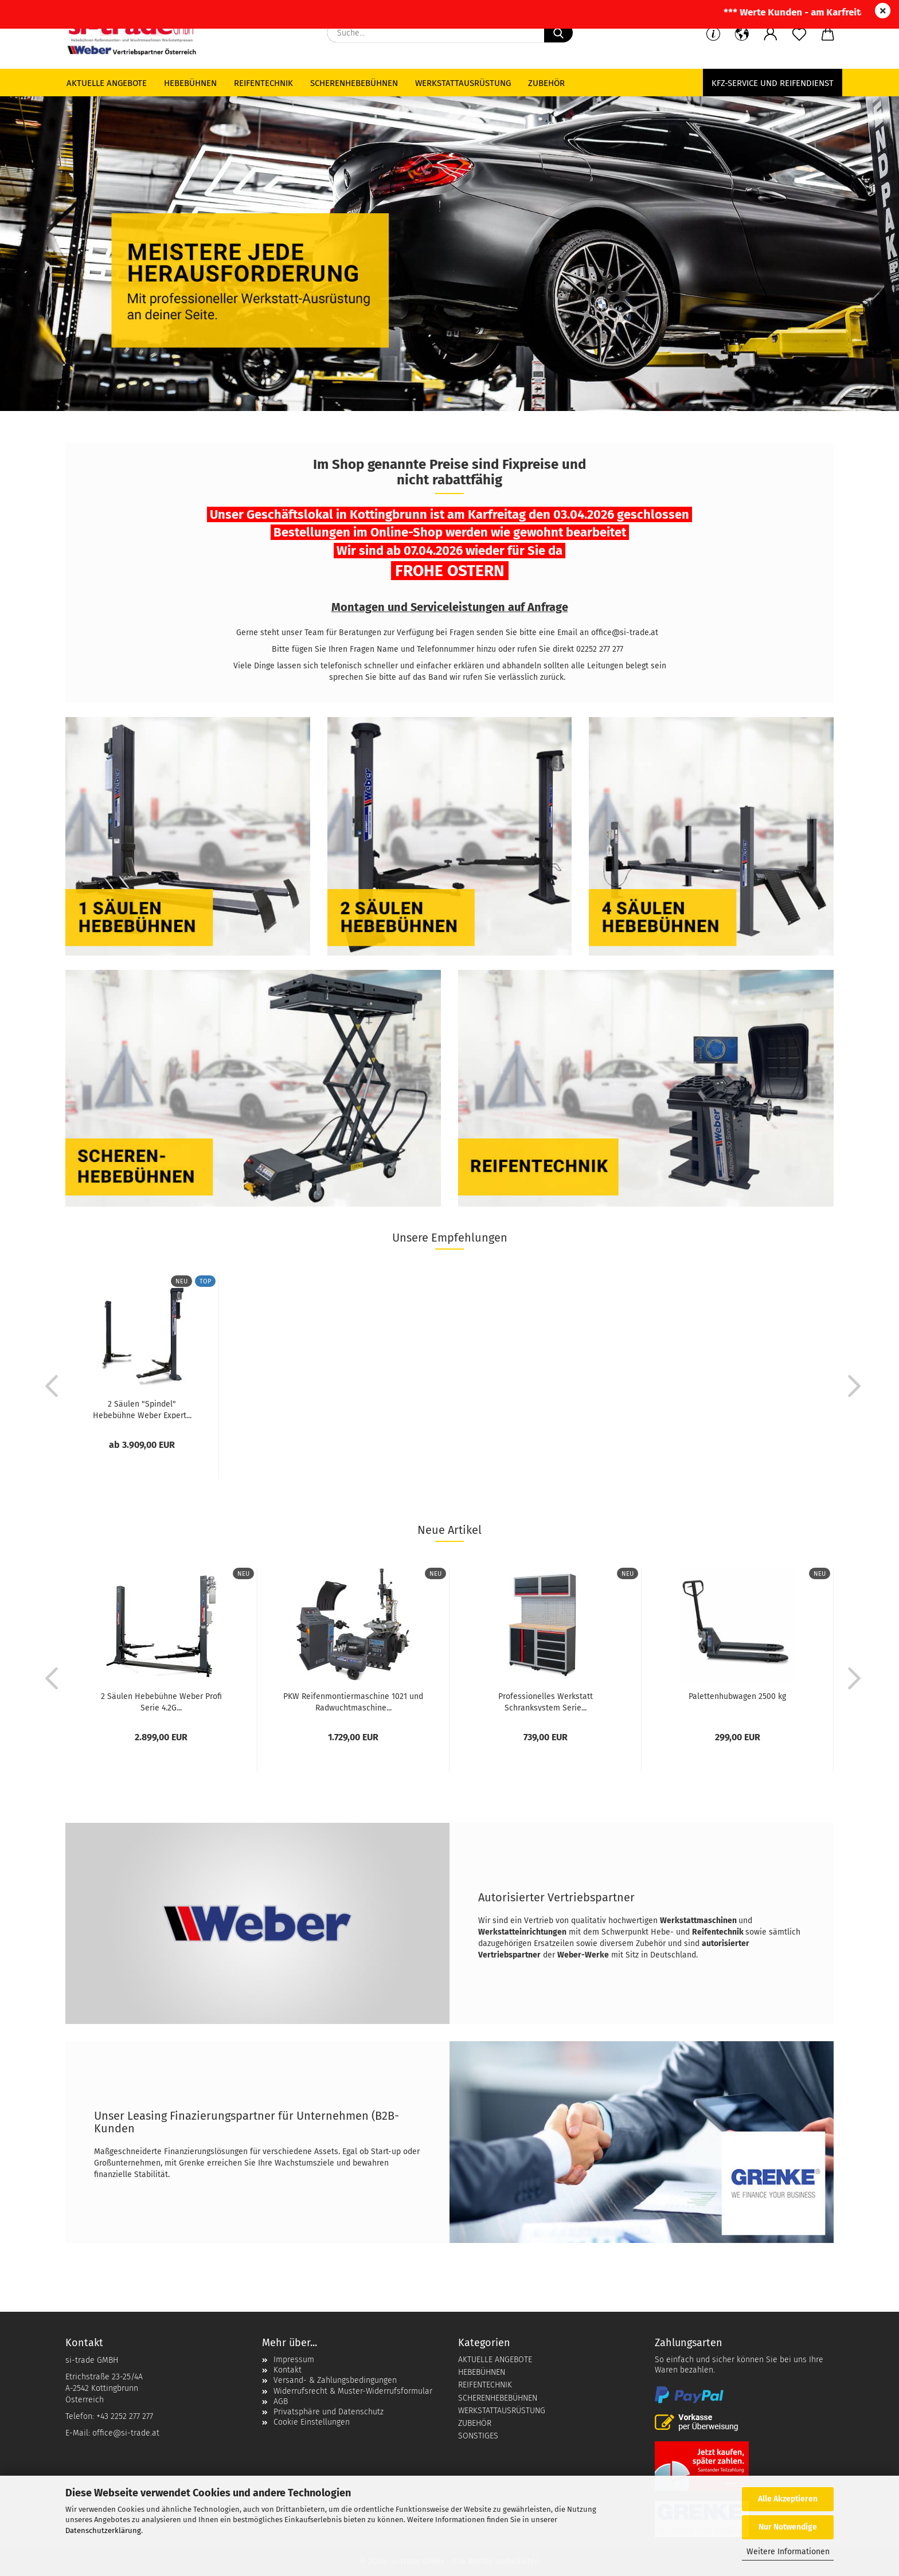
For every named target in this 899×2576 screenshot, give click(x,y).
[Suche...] (558, 32)
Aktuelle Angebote (107, 83)
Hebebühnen (190, 83)
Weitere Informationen (788, 2552)
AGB (280, 2401)
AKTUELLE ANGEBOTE (495, 2359)
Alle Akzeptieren (788, 2499)
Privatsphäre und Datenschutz (328, 2412)
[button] (770, 34)
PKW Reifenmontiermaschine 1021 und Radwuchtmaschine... (353, 1701)
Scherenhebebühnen (354, 83)
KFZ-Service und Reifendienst (773, 83)
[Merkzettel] (799, 34)
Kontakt (287, 2370)
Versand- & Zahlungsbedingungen (335, 2380)
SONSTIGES (478, 2436)
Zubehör (546, 83)
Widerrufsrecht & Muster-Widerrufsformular (352, 2391)
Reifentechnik (263, 83)
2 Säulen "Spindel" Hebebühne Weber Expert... (142, 1409)
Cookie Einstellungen (311, 2422)
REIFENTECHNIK (485, 2385)
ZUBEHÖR (474, 2423)
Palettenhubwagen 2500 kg (737, 1696)
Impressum (293, 2359)
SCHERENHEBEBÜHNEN (497, 2398)
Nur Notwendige (788, 2527)
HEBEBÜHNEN (481, 2372)
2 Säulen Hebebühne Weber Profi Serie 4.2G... (161, 1701)
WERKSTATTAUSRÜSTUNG (501, 2411)
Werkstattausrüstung (463, 83)
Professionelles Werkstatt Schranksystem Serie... (545, 1701)
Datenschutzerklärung (103, 2530)
